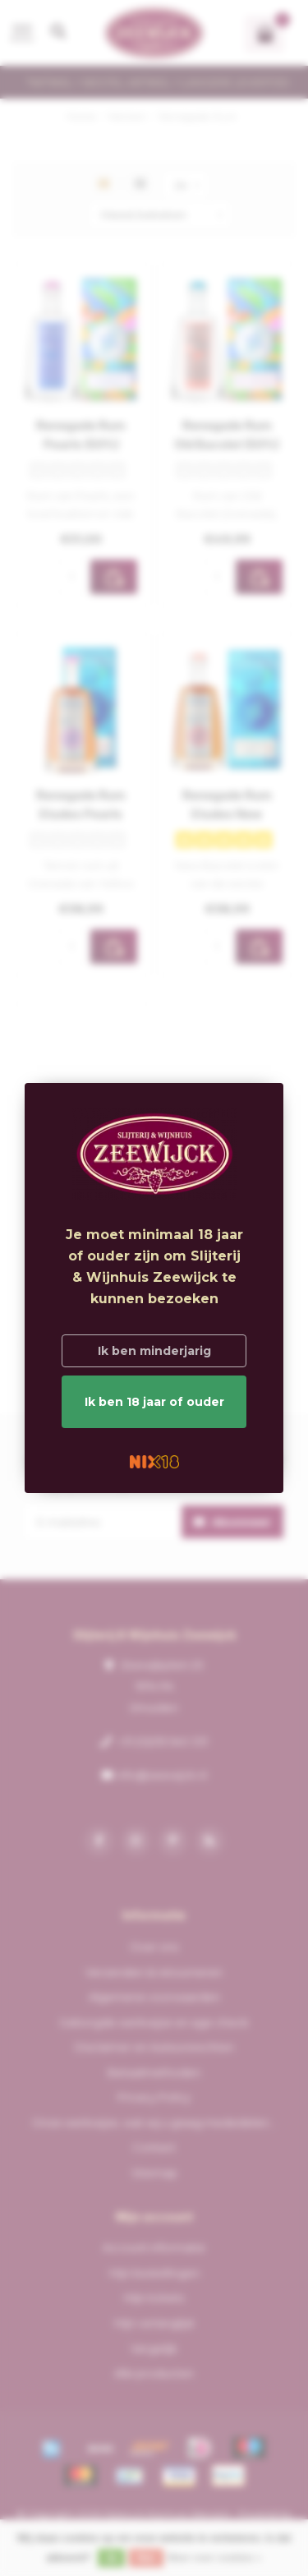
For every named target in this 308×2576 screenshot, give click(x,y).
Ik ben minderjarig (154, 1350)
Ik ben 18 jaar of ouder (154, 1401)
